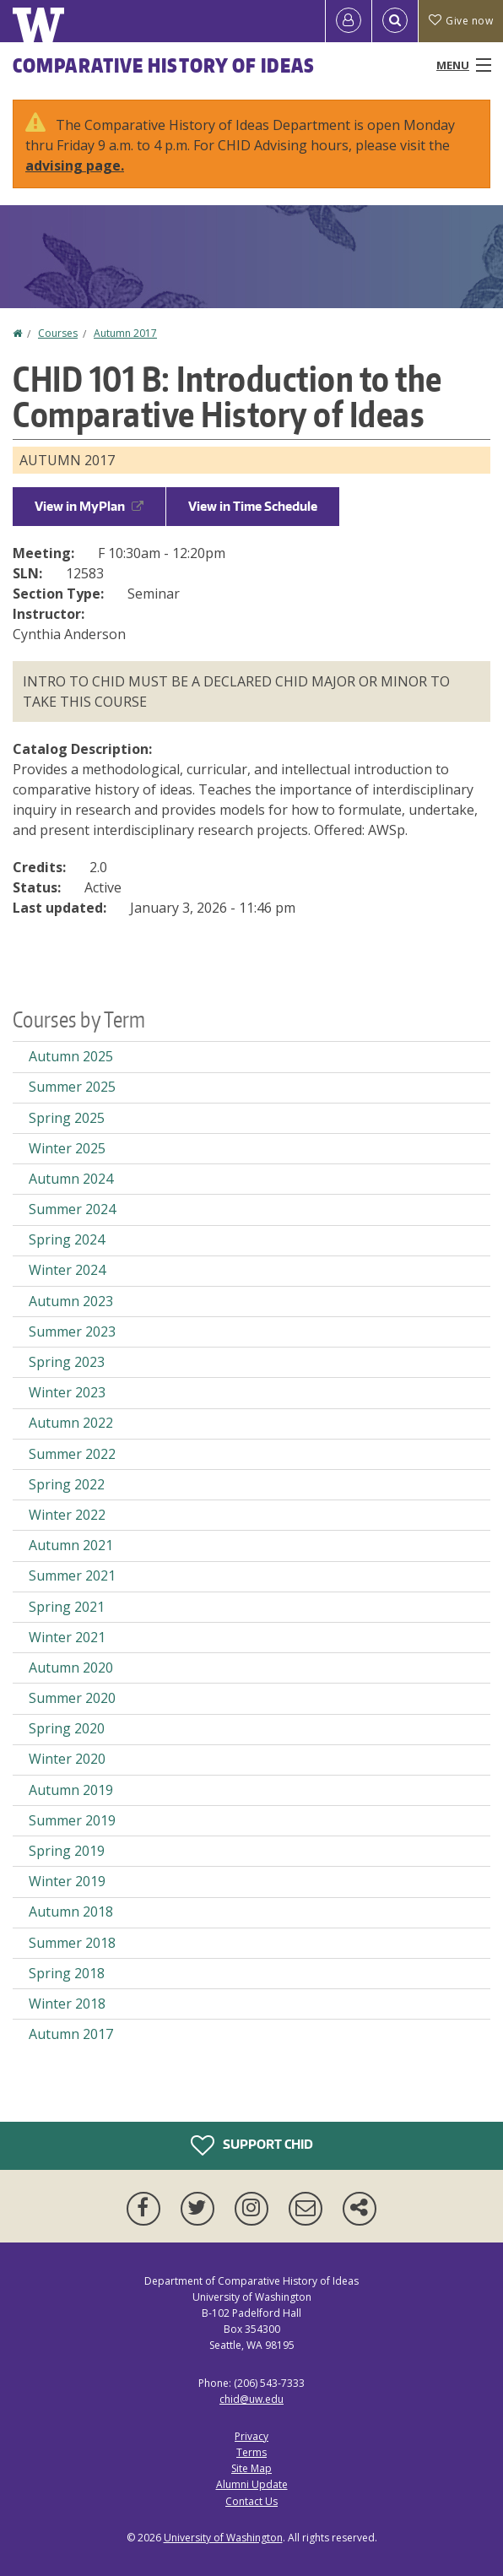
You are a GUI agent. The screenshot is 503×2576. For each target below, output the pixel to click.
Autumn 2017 (125, 333)
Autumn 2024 (71, 1178)
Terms (251, 2452)
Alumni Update (252, 2484)
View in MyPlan (89, 506)
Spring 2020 (67, 1728)
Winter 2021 (67, 1637)
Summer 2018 (72, 1942)
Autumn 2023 (71, 1301)
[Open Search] (395, 21)
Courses (58, 333)
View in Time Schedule (252, 506)
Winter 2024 (67, 1270)
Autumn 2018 (71, 1911)
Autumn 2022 (71, 1422)
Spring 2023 (67, 1362)
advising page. (74, 165)
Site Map (251, 2468)
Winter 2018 (67, 2003)
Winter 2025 (67, 1148)
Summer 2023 (72, 1331)
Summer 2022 (72, 1454)
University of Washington (223, 2537)
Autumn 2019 (71, 1790)
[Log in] (348, 21)
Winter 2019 (67, 1881)
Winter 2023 (67, 1392)
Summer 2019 (72, 1820)
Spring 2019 (67, 1850)
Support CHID (252, 2145)
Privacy (251, 2436)
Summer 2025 (72, 1086)
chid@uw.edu (251, 2399)
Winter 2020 (67, 1758)
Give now (461, 21)
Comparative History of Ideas (164, 65)
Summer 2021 (72, 1575)
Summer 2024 (72, 1209)
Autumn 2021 (71, 1545)
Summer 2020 (72, 1698)
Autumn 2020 (71, 1667)
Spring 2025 (67, 1118)
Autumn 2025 (71, 1056)
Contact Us (251, 2501)
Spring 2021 (67, 1606)
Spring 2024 (67, 1239)
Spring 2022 (67, 1484)
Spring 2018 (67, 1973)
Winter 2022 (67, 1514)
